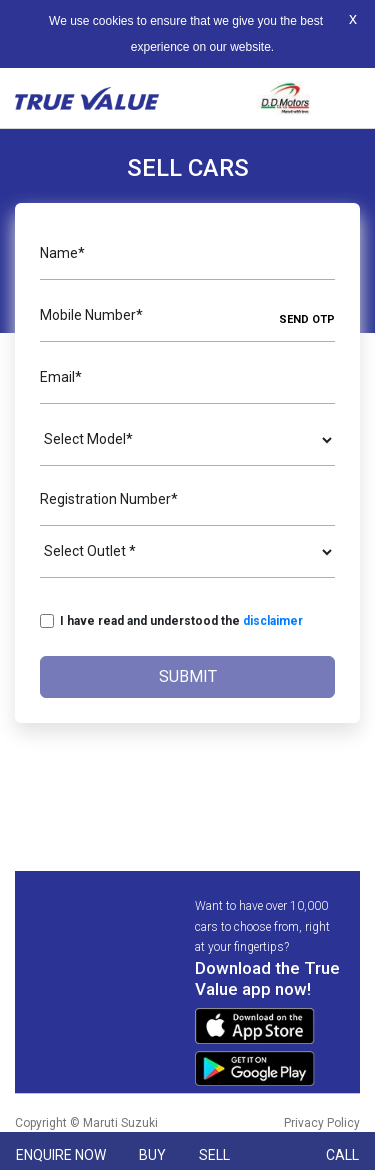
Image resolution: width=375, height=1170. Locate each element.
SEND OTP (307, 319)
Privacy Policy (322, 1123)
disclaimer (273, 621)
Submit (188, 676)
